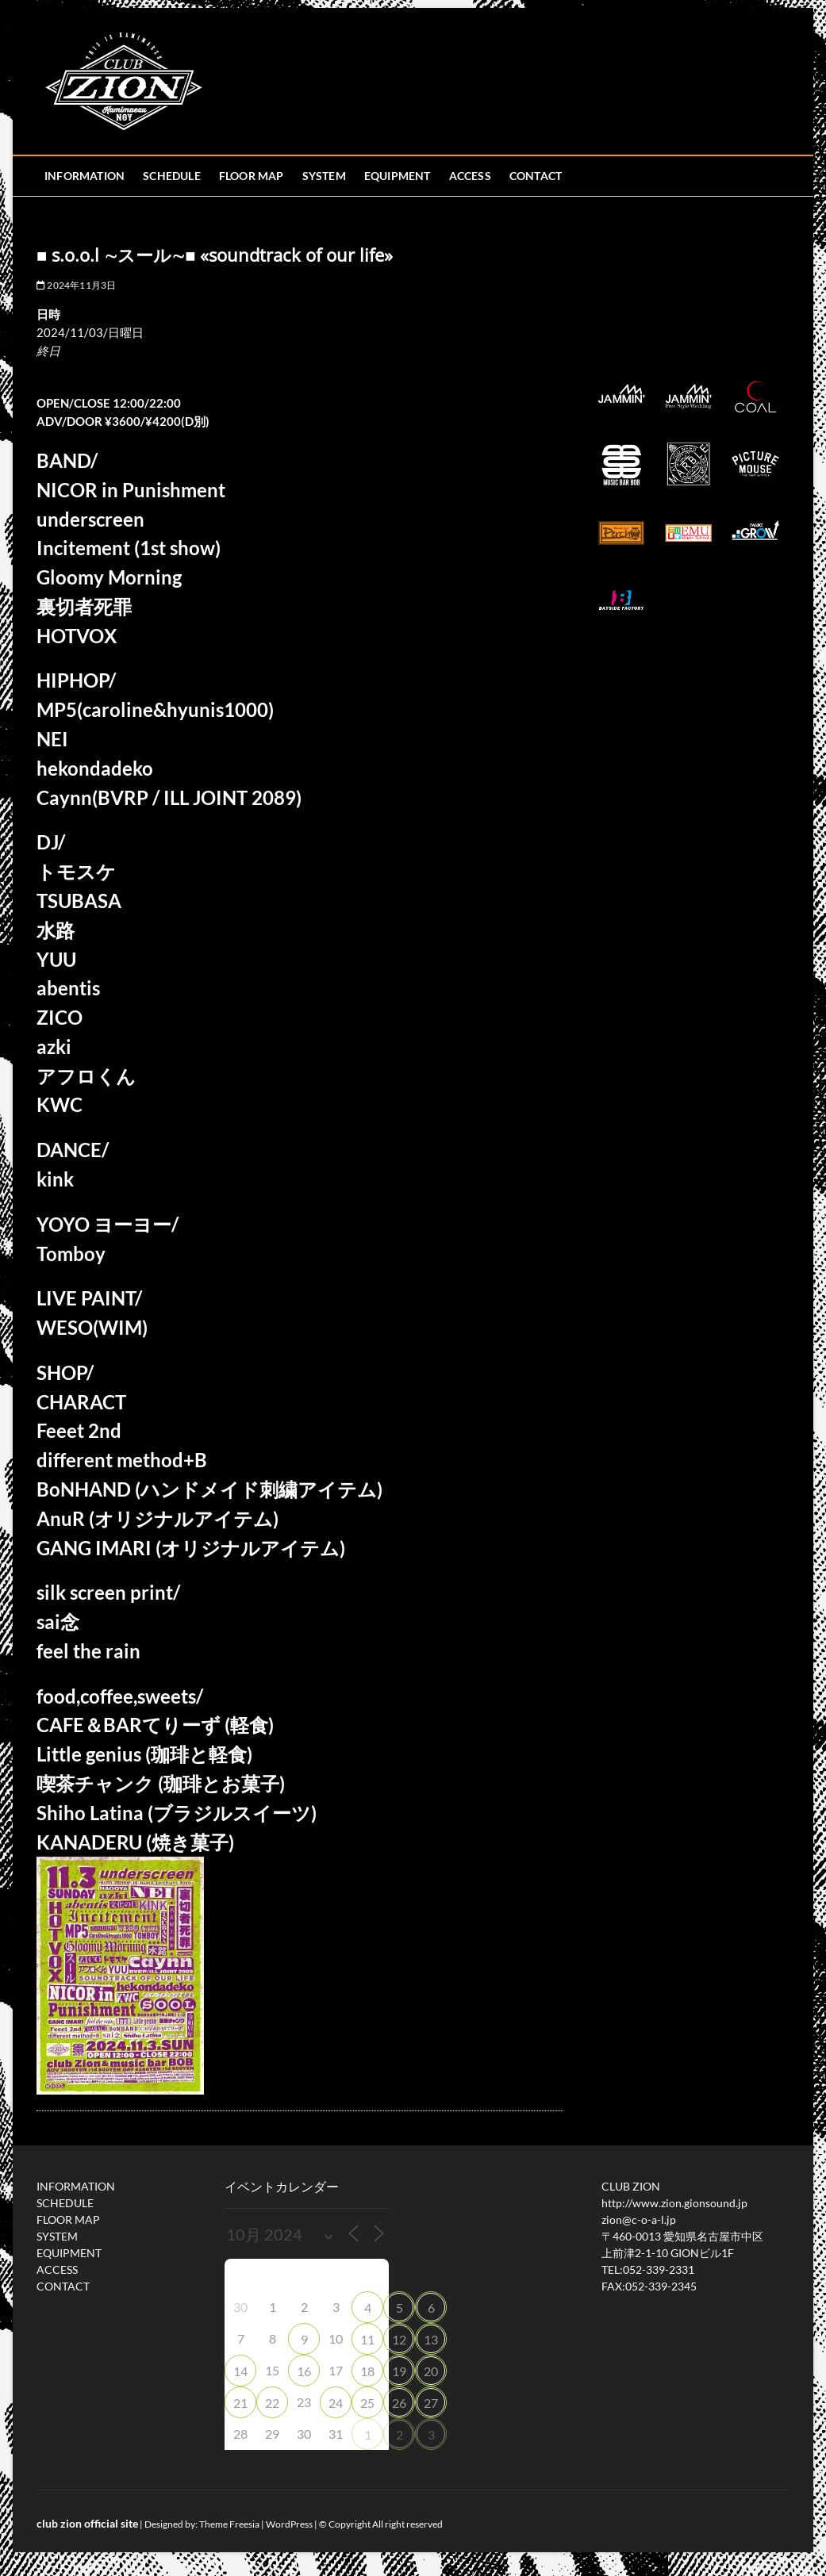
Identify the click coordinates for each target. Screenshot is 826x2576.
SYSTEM (324, 175)
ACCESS (470, 175)
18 (367, 2371)
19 (399, 2371)
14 (240, 2371)
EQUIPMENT (397, 175)
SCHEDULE (172, 175)
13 (431, 2339)
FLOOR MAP (251, 175)
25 (367, 2402)
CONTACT (535, 175)
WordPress (289, 2524)
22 (272, 2402)
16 (304, 2371)
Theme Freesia (229, 2524)
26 (399, 2402)
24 (335, 2402)
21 (240, 2402)
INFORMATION (84, 175)
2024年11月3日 (76, 285)
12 (399, 2339)
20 (431, 2371)
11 (367, 2339)
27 (431, 2402)
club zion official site (87, 2523)
